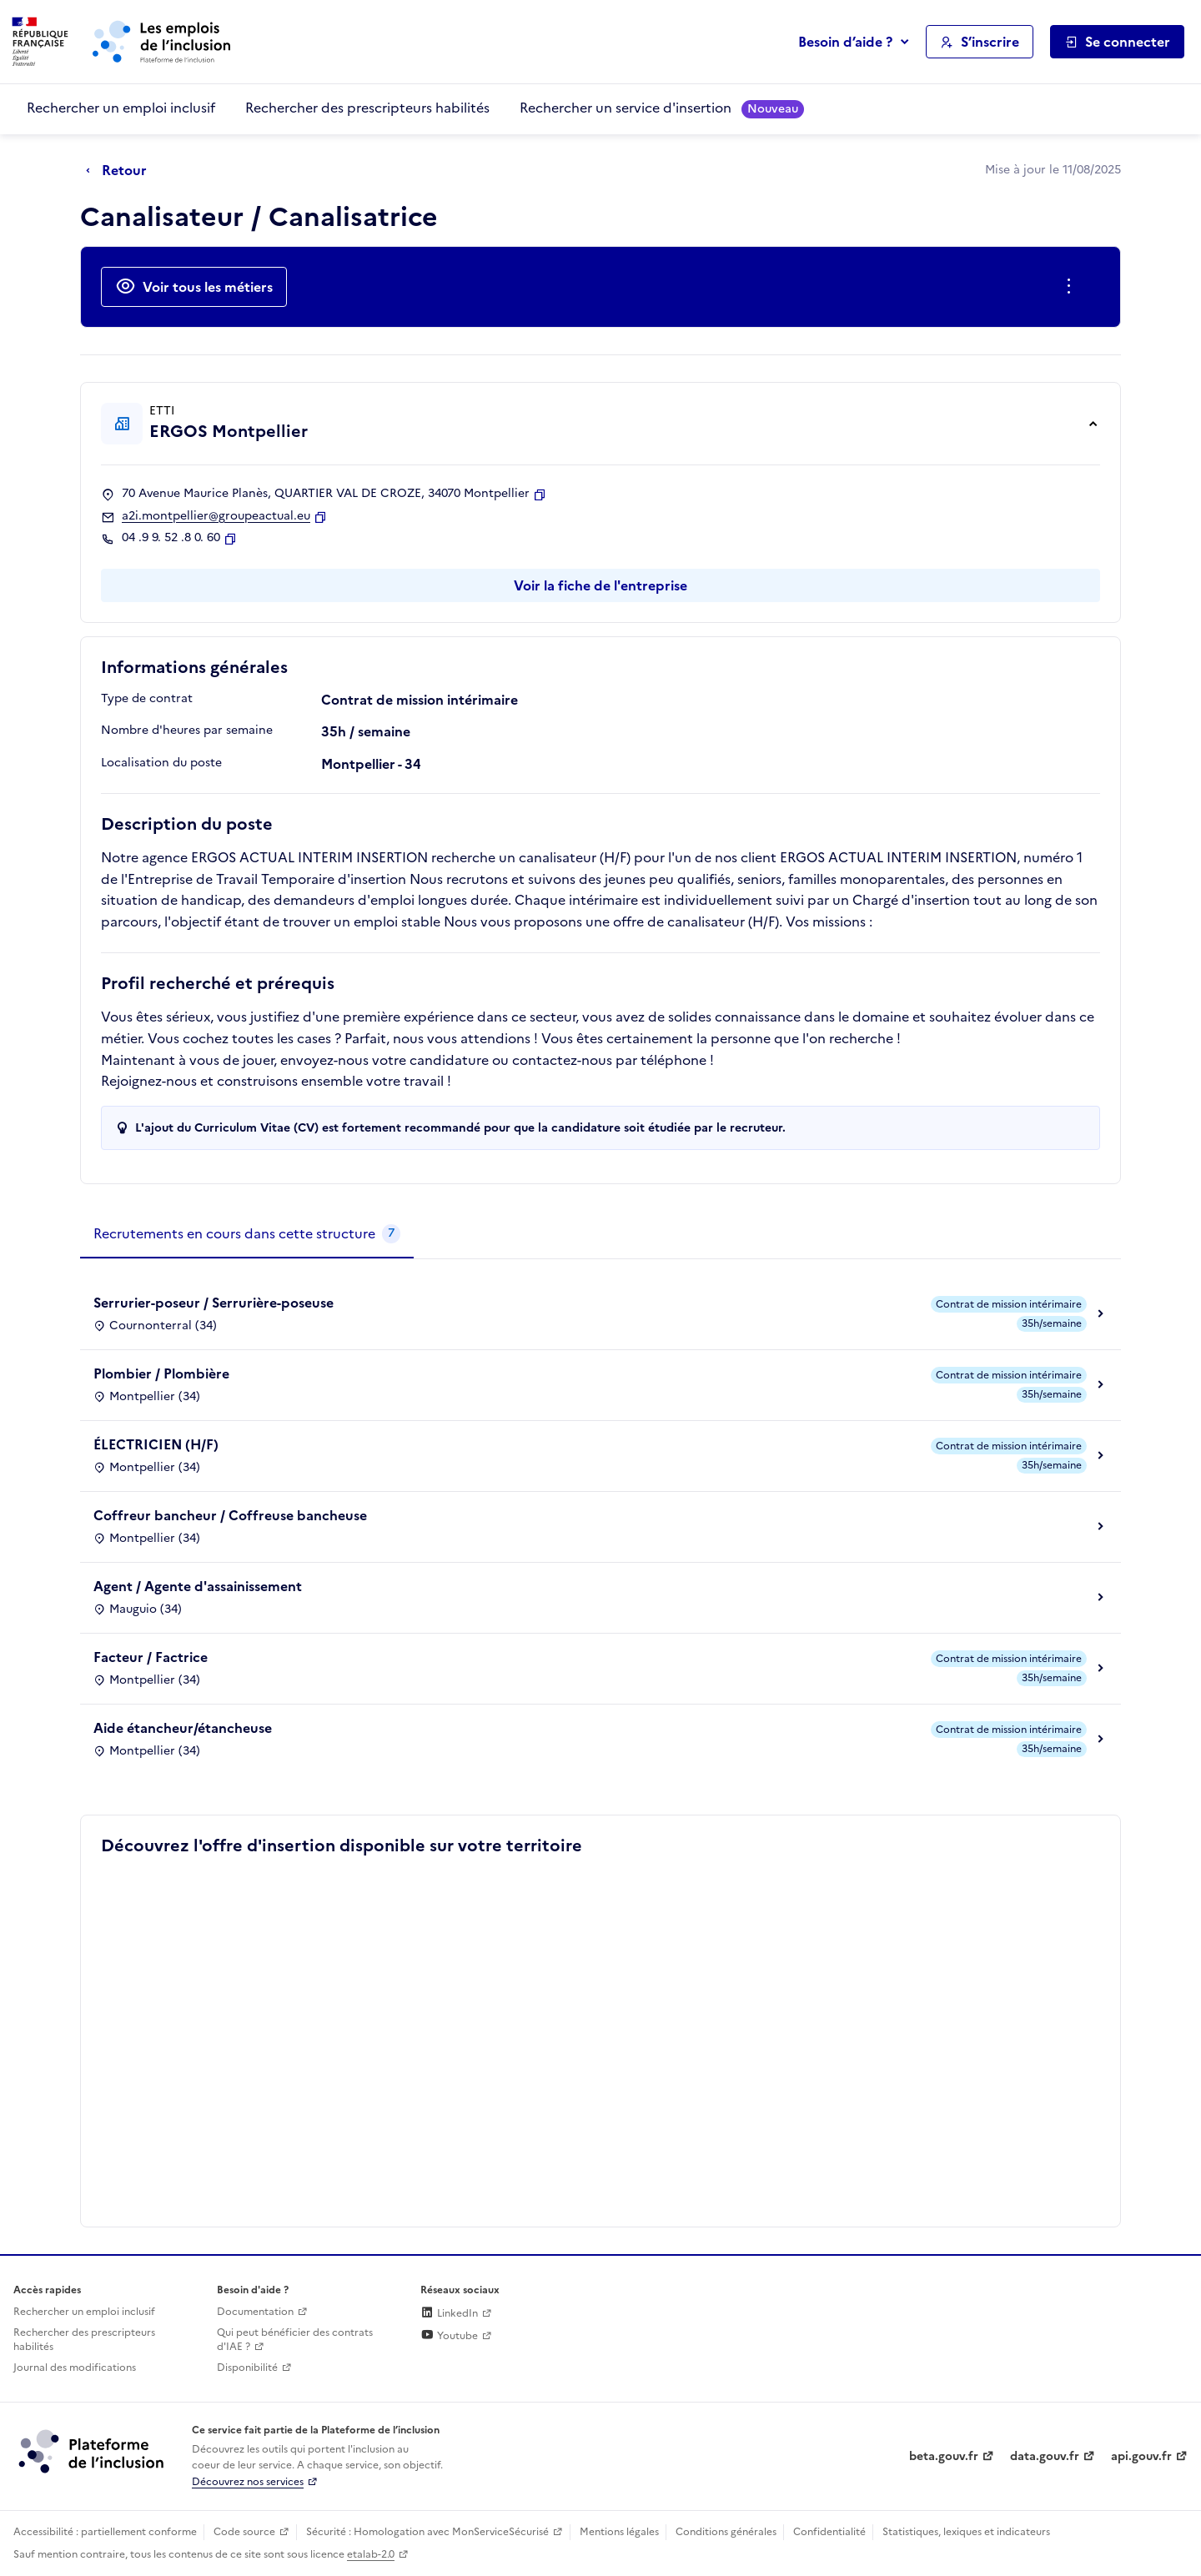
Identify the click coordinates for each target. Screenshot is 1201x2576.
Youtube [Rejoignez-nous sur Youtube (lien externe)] (449, 2335)
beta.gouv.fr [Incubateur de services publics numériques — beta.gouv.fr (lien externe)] (943, 2456)
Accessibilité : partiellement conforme (105, 2531)
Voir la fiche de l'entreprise (600, 585)
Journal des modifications (74, 2367)
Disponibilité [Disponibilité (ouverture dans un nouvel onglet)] (247, 2367)
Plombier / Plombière (161, 1373)
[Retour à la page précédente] (120, 171)
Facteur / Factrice (150, 1657)
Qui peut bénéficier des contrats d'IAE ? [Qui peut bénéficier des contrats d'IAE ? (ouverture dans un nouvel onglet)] (295, 2339)
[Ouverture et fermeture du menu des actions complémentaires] (1072, 287)
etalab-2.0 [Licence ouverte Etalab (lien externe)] (370, 2554)
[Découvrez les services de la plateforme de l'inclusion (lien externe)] (92, 2450)
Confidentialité (829, 2531)
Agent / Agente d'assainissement (197, 1586)
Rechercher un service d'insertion (662, 108)
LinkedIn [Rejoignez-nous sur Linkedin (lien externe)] (449, 2313)
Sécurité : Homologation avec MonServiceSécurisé (427, 2531)
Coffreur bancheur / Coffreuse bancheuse (230, 1515)
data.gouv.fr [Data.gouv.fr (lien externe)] (1044, 2456)
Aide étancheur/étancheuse (182, 1728)
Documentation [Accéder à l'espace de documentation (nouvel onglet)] (255, 2311)
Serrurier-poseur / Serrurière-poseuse (213, 1303)
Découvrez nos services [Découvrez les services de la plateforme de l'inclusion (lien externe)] (248, 2481)
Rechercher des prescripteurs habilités (367, 108)
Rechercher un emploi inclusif (121, 108)
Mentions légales (619, 2531)
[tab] (247, 1234)
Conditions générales (726, 2531)
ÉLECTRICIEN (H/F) (156, 1444)
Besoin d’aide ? (845, 42)
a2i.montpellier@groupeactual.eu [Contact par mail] (216, 516)
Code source (244, 2531)
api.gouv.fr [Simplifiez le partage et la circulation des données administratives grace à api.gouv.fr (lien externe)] (1141, 2456)
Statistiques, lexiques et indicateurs (966, 2531)
